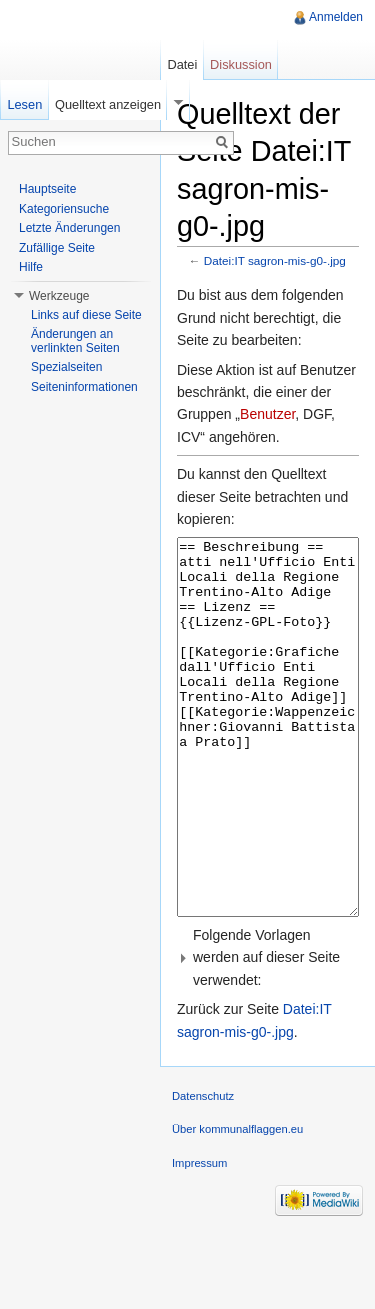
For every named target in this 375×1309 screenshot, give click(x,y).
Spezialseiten (66, 367)
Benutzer (267, 414)
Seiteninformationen (84, 387)
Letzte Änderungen (69, 228)
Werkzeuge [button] (59, 296)
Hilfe (31, 267)
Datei (182, 64)
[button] (268, 1032)
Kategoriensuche (64, 209)
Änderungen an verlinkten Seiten (75, 341)
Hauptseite (47, 189)
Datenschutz (203, 1171)
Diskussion (241, 64)
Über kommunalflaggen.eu (237, 1204)
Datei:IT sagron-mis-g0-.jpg (275, 260)
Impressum (199, 1238)
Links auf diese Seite (86, 315)
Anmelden (336, 17)
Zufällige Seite (57, 248)
